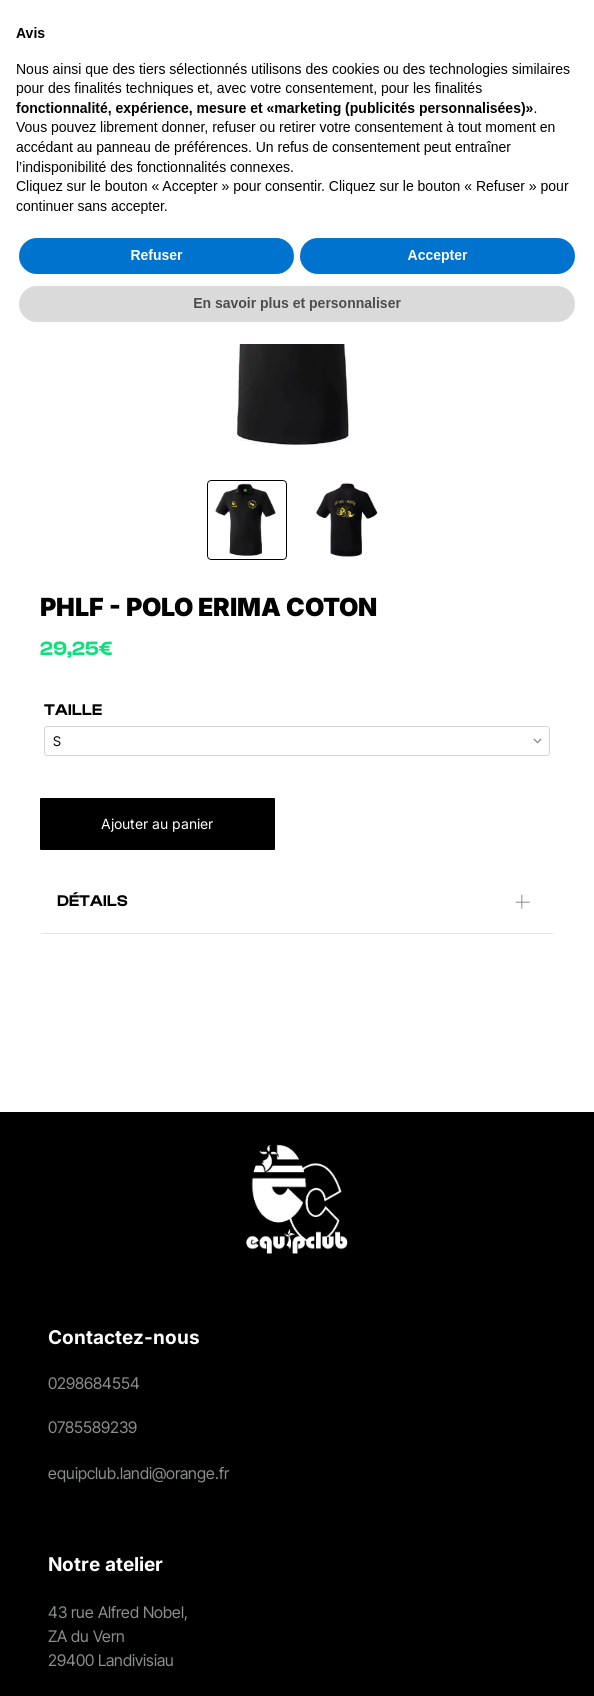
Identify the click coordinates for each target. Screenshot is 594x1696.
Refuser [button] (156, 1607)
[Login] (394, 55)
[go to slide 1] (247, 520)
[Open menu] (549, 55)
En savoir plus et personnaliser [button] (297, 1655)
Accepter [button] (438, 1607)
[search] (355, 56)
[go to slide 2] (347, 520)
